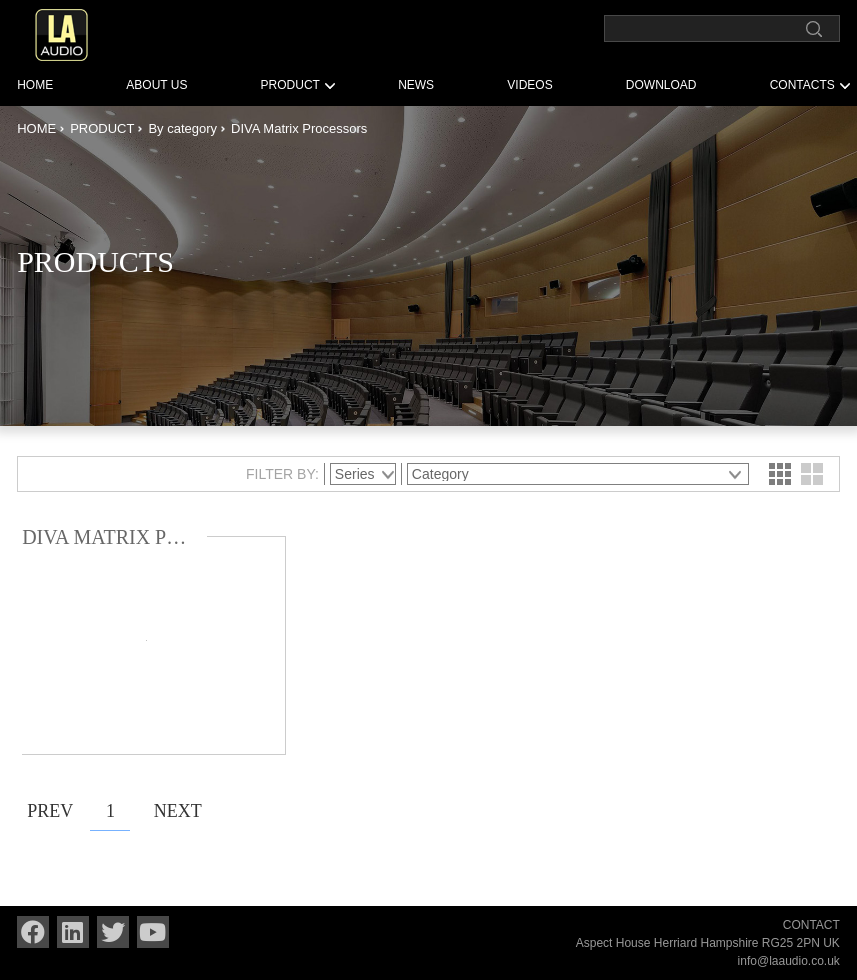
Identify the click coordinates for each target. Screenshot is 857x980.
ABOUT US (156, 85)
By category (182, 128)
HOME (35, 85)
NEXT (174, 811)
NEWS (416, 85)
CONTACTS (802, 85)
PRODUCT (290, 85)
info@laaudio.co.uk (789, 961)
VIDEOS (529, 85)
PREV (47, 811)
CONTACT (811, 925)
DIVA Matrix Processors (299, 128)
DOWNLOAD (661, 85)
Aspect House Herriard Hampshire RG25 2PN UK (708, 943)
